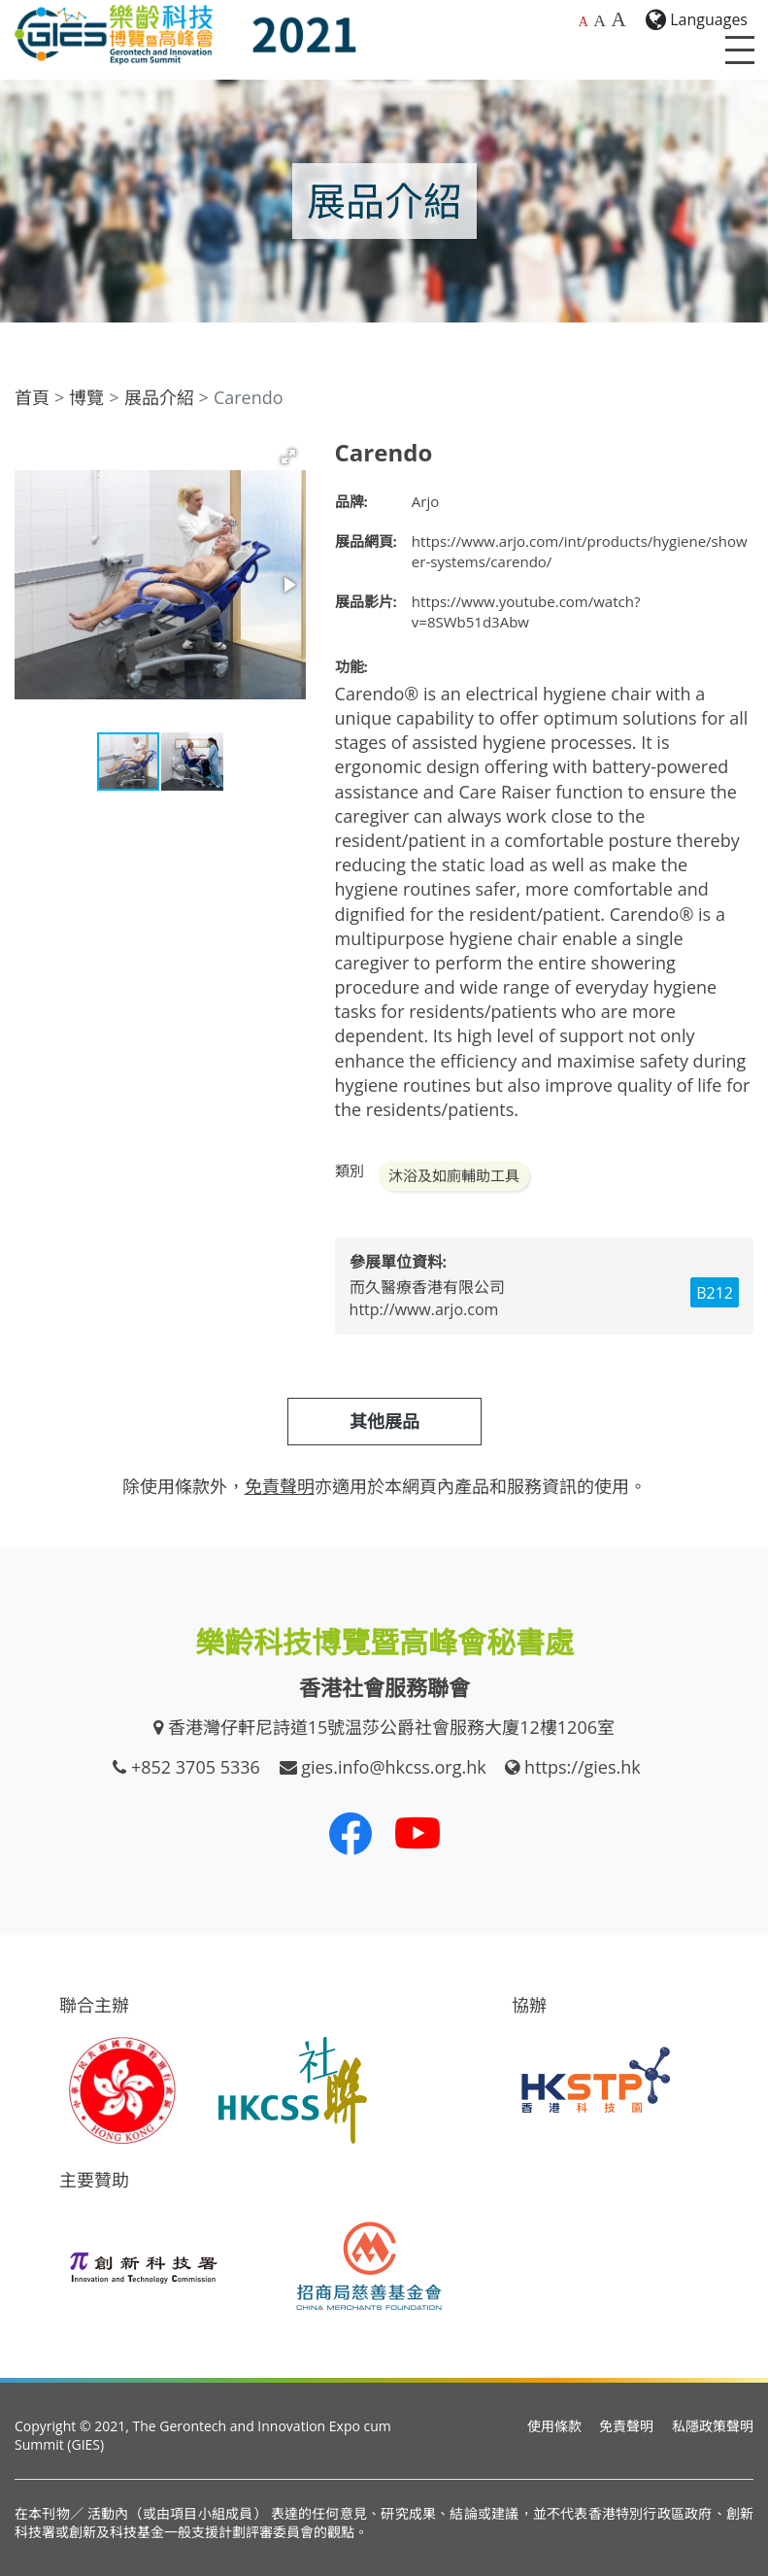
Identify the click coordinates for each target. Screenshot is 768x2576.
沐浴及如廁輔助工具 (453, 1175)
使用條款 (554, 2426)
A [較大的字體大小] (599, 20)
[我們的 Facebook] (350, 1833)
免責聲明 (626, 2426)
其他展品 (384, 1421)
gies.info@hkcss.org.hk (393, 1767)
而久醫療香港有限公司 (427, 1287)
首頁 (32, 397)
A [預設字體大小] (583, 22)
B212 (714, 1293)
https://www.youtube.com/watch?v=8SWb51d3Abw (526, 611)
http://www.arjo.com (424, 1309)
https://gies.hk (582, 1767)
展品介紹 (159, 397)
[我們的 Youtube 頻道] (417, 1833)
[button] (288, 456)
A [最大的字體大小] (618, 19)
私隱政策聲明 (712, 2426)
